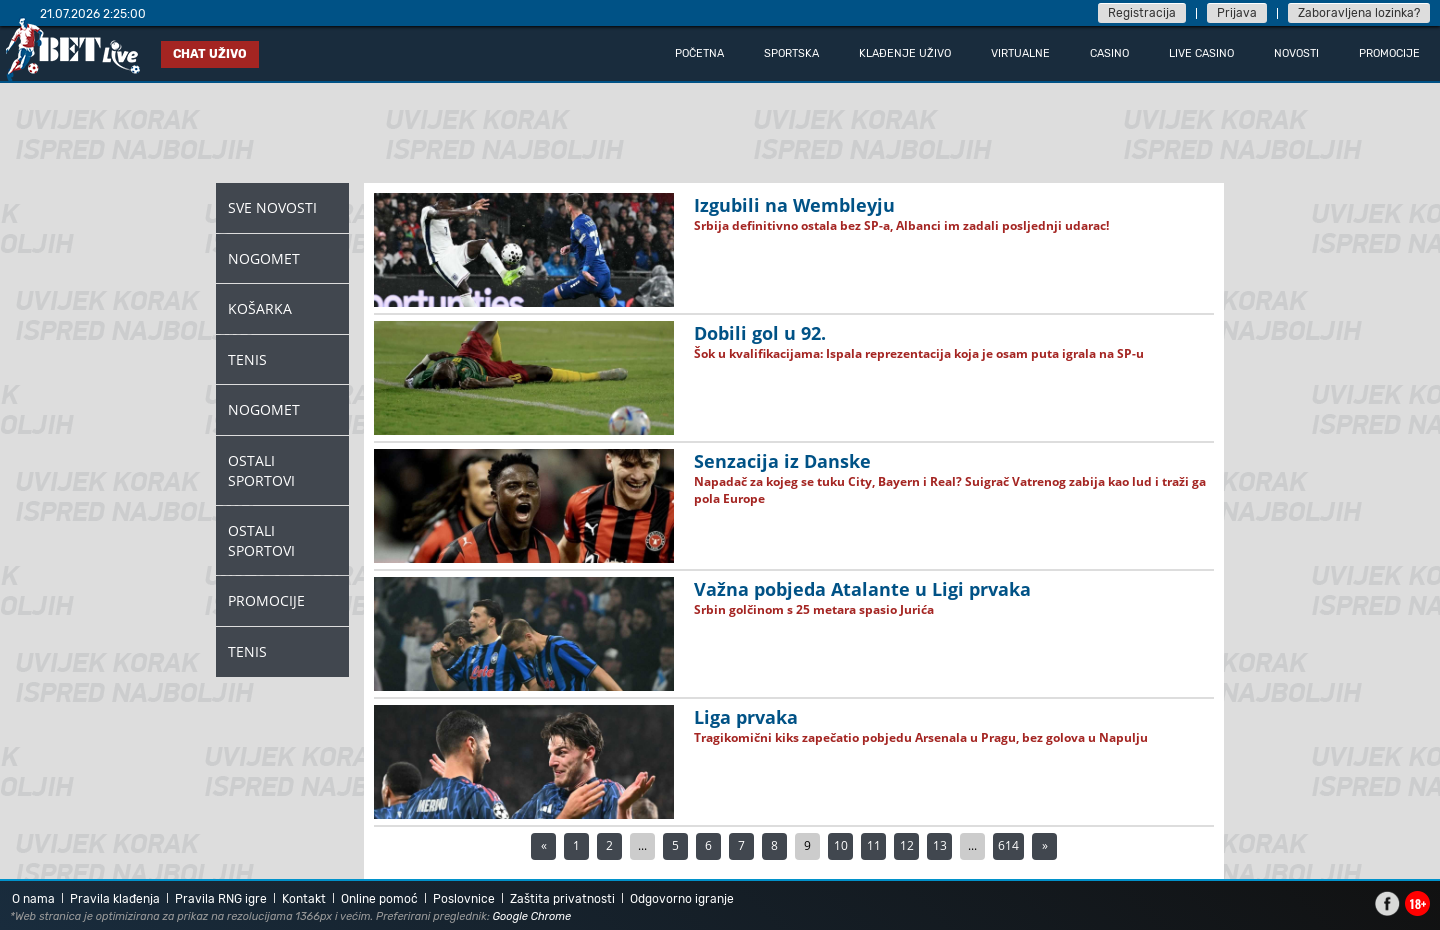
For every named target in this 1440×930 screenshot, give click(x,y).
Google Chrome (532, 916)
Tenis (247, 359)
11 (874, 845)
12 (907, 845)
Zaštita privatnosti (562, 899)
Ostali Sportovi (261, 470)
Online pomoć (379, 899)
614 (1008, 845)
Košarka (260, 308)
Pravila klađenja (115, 899)
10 (841, 845)
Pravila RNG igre (221, 899)
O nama (33, 899)
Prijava (1237, 13)
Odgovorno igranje (682, 899)
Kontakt (304, 899)
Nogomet (264, 258)
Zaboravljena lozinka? (1359, 13)
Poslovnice (464, 899)
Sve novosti (272, 207)
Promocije (266, 600)
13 (940, 845)
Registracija (1142, 13)
